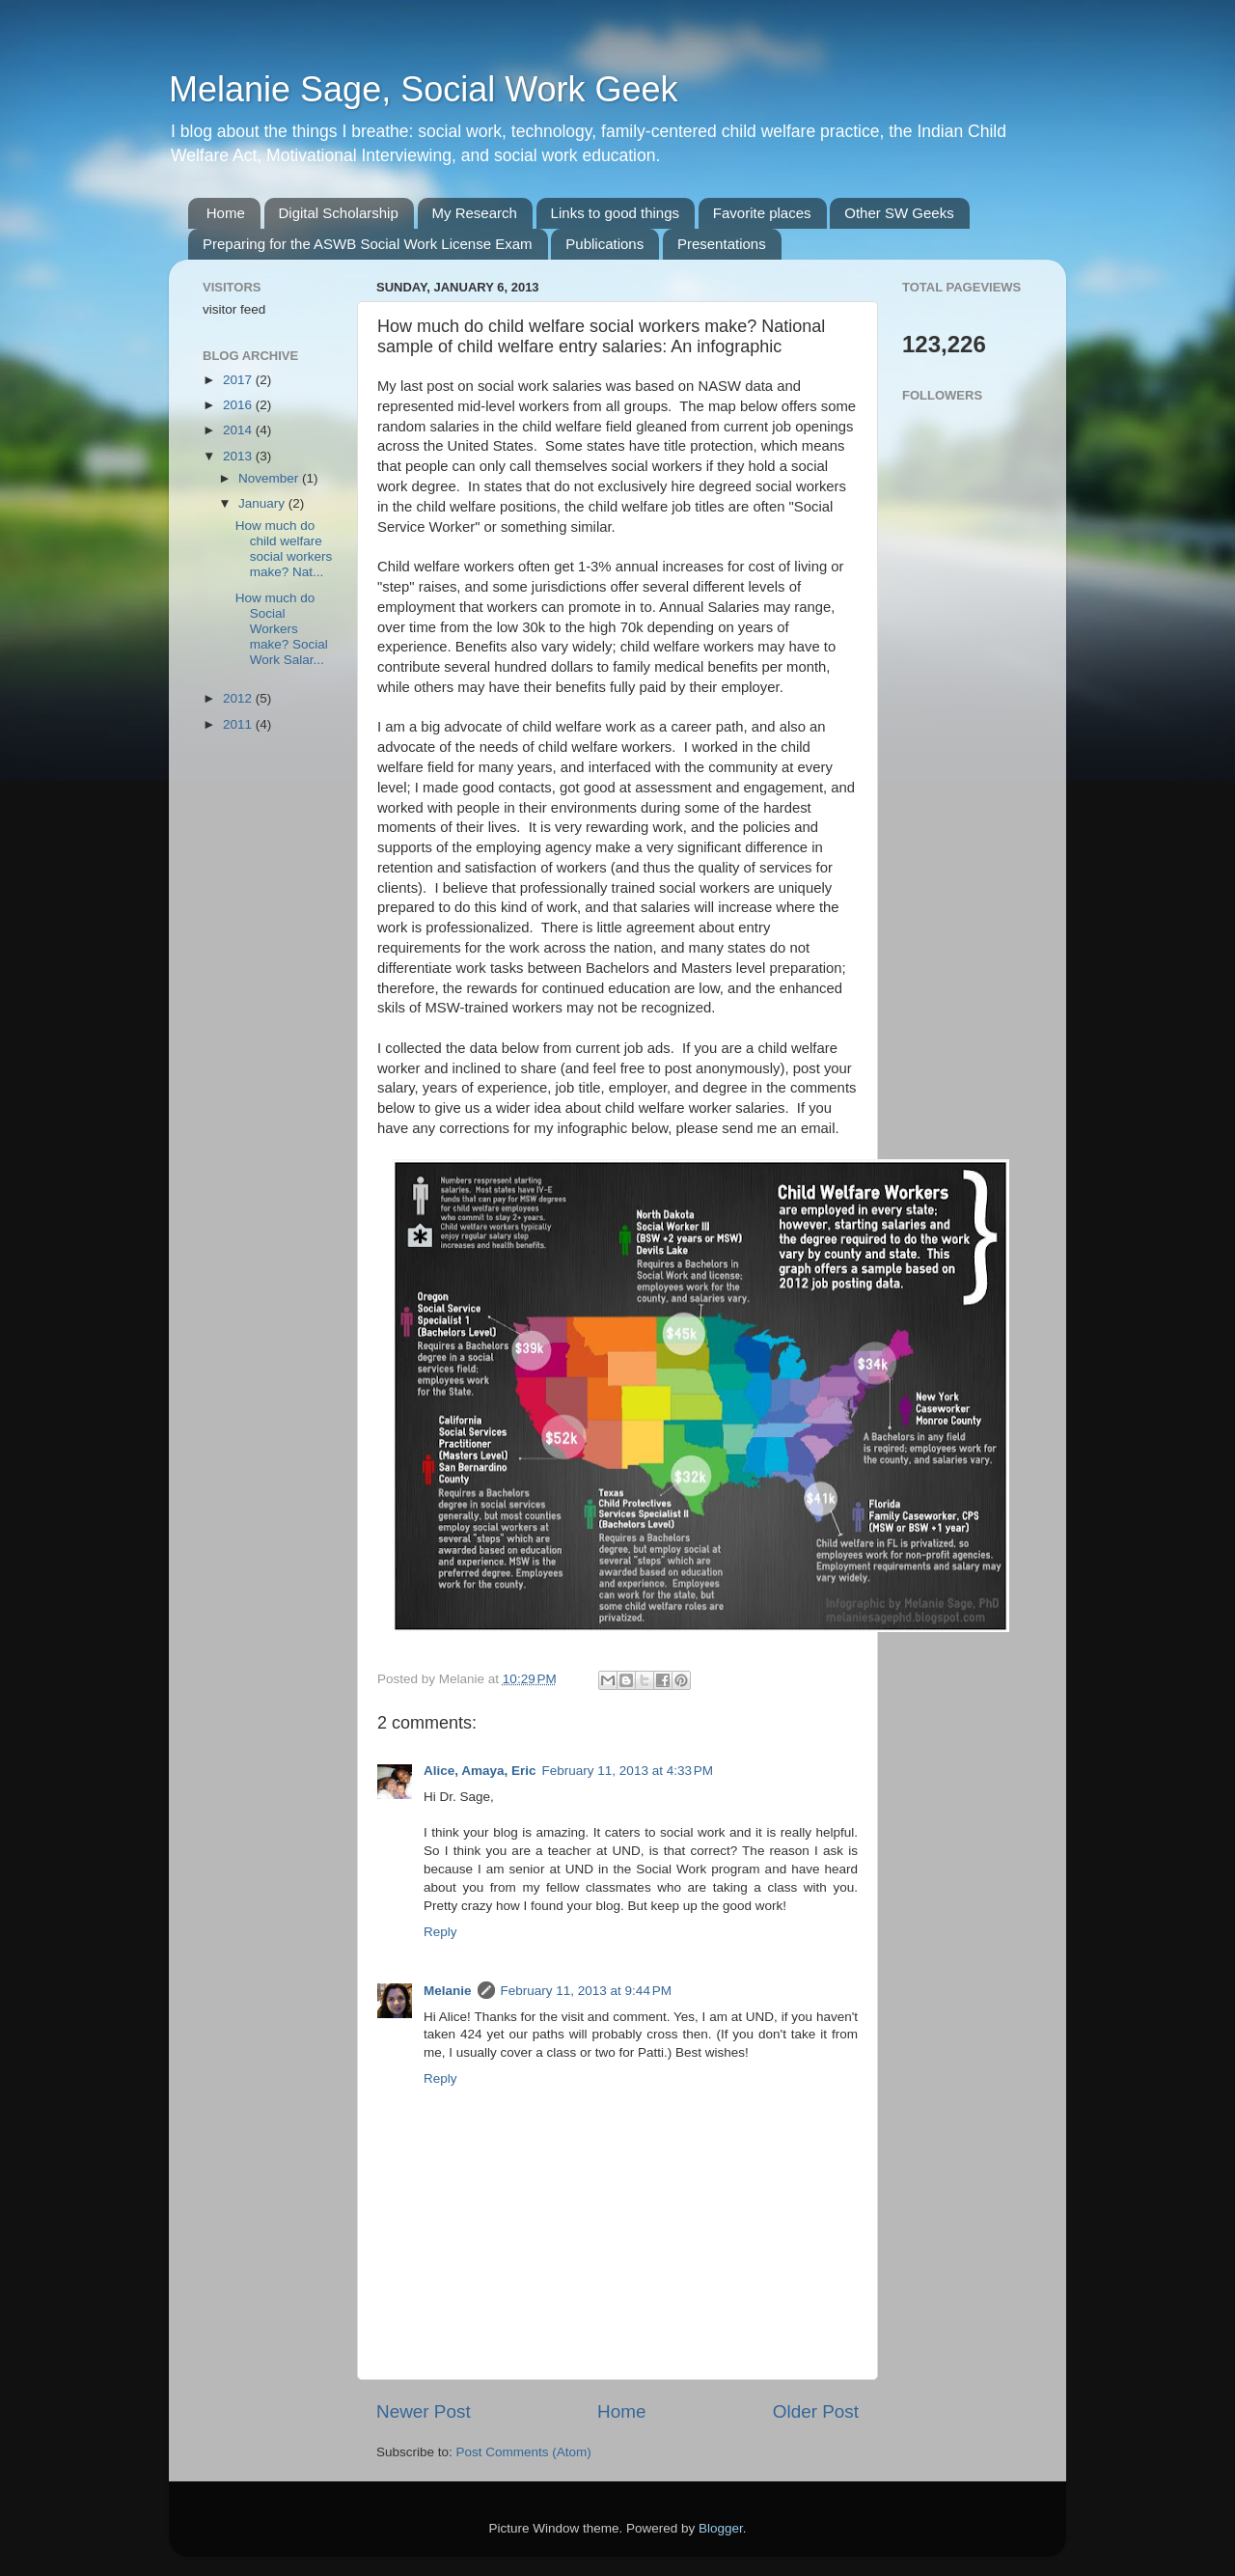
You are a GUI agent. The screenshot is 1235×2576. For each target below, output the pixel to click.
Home (225, 213)
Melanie (448, 1990)
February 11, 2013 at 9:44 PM (586, 1990)
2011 (239, 724)
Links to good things (615, 213)
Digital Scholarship (338, 213)
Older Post (816, 2411)
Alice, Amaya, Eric (480, 1770)
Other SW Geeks (898, 213)
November (270, 478)
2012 (239, 698)
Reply (440, 1932)
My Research (474, 213)
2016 (239, 405)
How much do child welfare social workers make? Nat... (284, 549)
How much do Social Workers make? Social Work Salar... (281, 629)
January (263, 503)
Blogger (721, 2528)
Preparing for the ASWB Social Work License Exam (368, 243)
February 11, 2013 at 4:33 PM (627, 1770)
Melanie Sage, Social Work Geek (423, 89)
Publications (604, 243)
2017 (239, 380)
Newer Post (423, 2411)
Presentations (721, 243)
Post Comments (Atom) (523, 2452)
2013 (239, 456)
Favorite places (762, 213)
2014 (239, 430)
